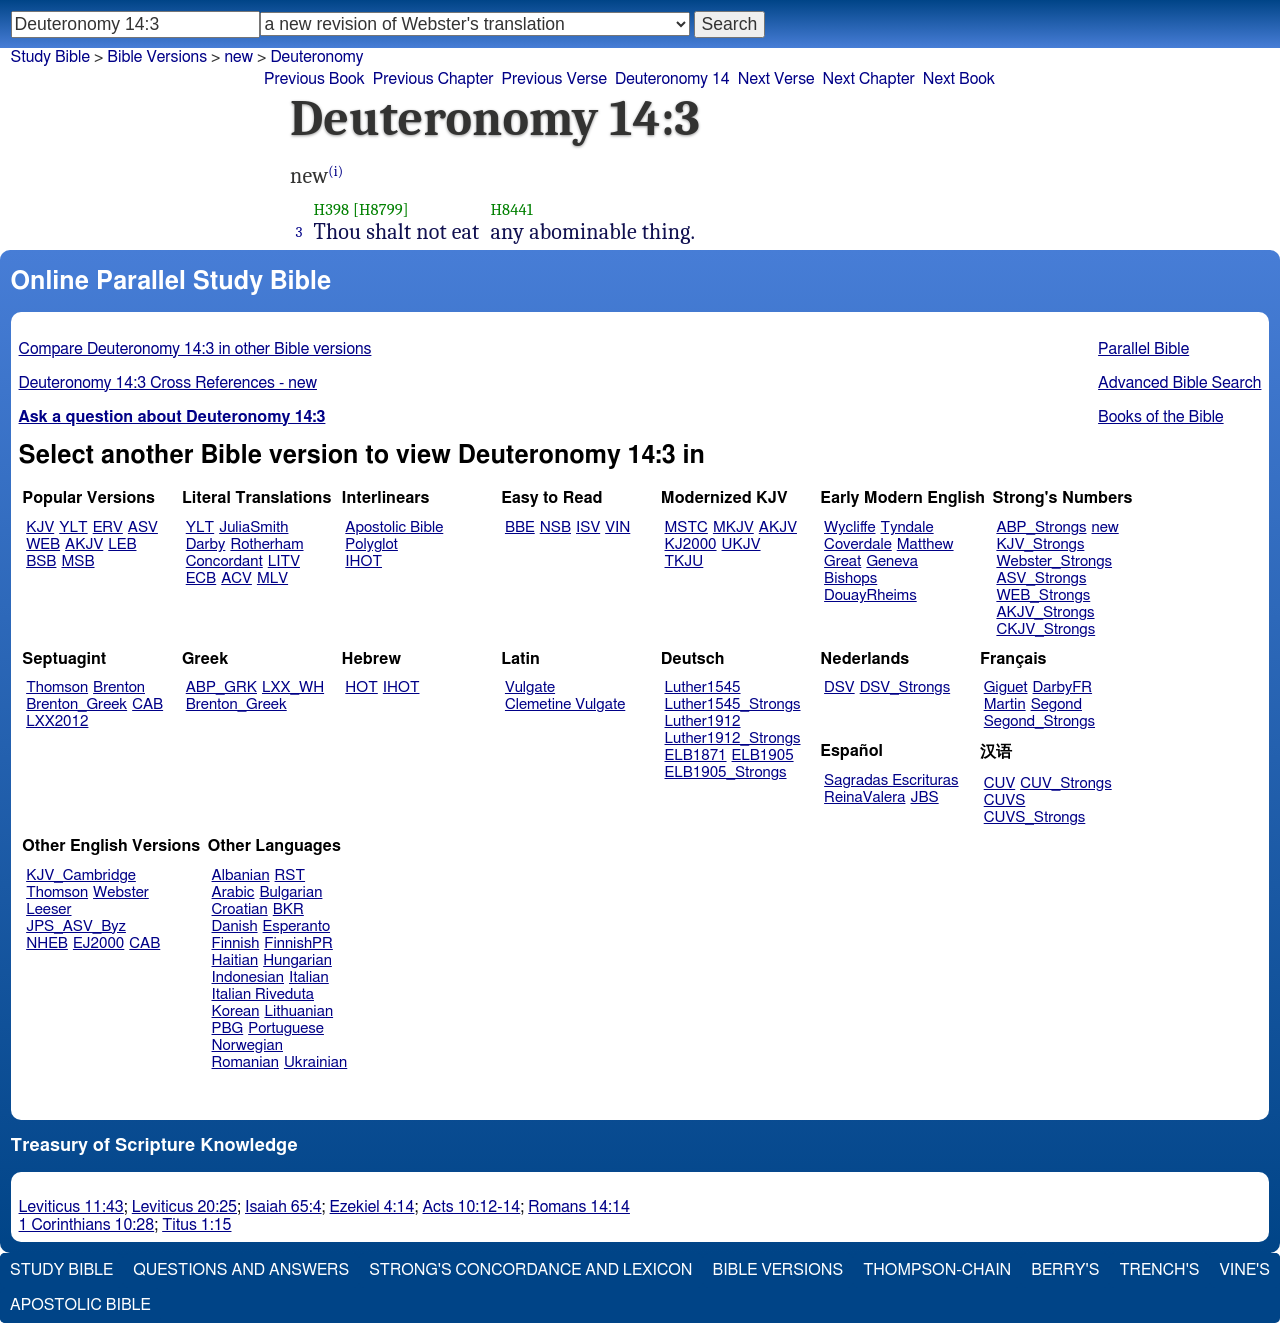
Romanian (245, 1062)
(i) (335, 171)
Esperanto (297, 926)
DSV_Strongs (905, 687)
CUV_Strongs (1065, 783)
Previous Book (314, 79)
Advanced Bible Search (1179, 383)
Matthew (925, 544)
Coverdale (858, 544)
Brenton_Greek (76, 704)
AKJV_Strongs (1045, 612)
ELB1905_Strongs (726, 772)
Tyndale (907, 527)
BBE (520, 527)
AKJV (84, 544)
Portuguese (286, 1028)
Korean (236, 1011)
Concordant (224, 561)
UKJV (741, 544)
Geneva (892, 561)
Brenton (119, 687)
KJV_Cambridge (81, 875)
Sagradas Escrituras (891, 780)
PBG (228, 1028)
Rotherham (266, 544)
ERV (108, 527)
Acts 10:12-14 (471, 1207)
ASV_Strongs (1041, 578)
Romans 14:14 (579, 1207)
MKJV (733, 527)
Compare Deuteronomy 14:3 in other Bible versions (195, 349)
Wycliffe (849, 527)
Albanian (241, 875)
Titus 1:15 (196, 1225)
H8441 (511, 209)
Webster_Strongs (1054, 561)
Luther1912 (703, 721)
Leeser (48, 909)
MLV (272, 578)
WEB (43, 544)
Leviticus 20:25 (184, 1207)
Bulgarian (290, 892)
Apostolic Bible (80, 1305)
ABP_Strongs (1041, 527)
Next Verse (776, 79)
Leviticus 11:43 (71, 1207)
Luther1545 (703, 687)
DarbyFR (1063, 687)
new (238, 57)
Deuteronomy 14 (672, 79)
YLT (73, 527)
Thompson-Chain (937, 1270)
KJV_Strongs (1040, 544)
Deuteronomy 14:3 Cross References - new (168, 383)
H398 (332, 209)
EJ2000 (98, 943)
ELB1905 (763, 755)
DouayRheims (870, 595)
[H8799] (381, 209)
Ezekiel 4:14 (372, 1207)
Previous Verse (554, 79)
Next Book (959, 79)
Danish (235, 926)
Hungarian (297, 960)
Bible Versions (157, 57)
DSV (839, 687)
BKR (288, 909)
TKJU (684, 561)
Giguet (1006, 687)
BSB (41, 561)
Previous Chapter (433, 79)
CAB (147, 704)
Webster (121, 892)
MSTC (686, 527)
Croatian (240, 909)
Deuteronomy (316, 57)
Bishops (850, 578)
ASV (143, 527)
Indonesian (248, 977)
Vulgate (530, 687)
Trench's (1159, 1270)
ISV (588, 527)
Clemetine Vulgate (565, 704)
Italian (309, 977)
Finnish (236, 943)
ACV (236, 578)
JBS (924, 797)
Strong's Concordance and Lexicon (530, 1270)
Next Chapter (869, 79)
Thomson (57, 687)
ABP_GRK (221, 687)
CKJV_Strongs (1045, 629)
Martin (1005, 704)
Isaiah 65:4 (283, 1207)
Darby (206, 544)
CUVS (1005, 800)
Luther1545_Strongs (733, 704)
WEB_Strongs (1043, 595)
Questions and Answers (241, 1270)
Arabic (233, 892)
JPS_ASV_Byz (76, 926)
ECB (201, 578)
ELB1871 (696, 755)
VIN (617, 527)
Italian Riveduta (263, 994)
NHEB (47, 943)
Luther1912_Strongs (733, 738)
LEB (122, 544)
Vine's (1245, 1270)
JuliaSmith (253, 527)
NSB (555, 527)
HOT (361, 687)
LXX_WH (293, 687)
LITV (284, 561)
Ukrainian (315, 1062)
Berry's (1065, 1270)
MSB (77, 561)
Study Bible (50, 57)
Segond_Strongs (1039, 721)
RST (290, 875)
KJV (40, 527)
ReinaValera (864, 797)
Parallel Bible (1143, 349)
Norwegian (247, 1045)
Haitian (235, 960)
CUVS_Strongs (1035, 817)
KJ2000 (691, 544)
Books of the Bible (1161, 417)
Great (842, 561)
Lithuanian (298, 1011)
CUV (1000, 783)
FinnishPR (298, 943)
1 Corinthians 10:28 (87, 1225)
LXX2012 (57, 721)
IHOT (363, 561)
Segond (1056, 704)
